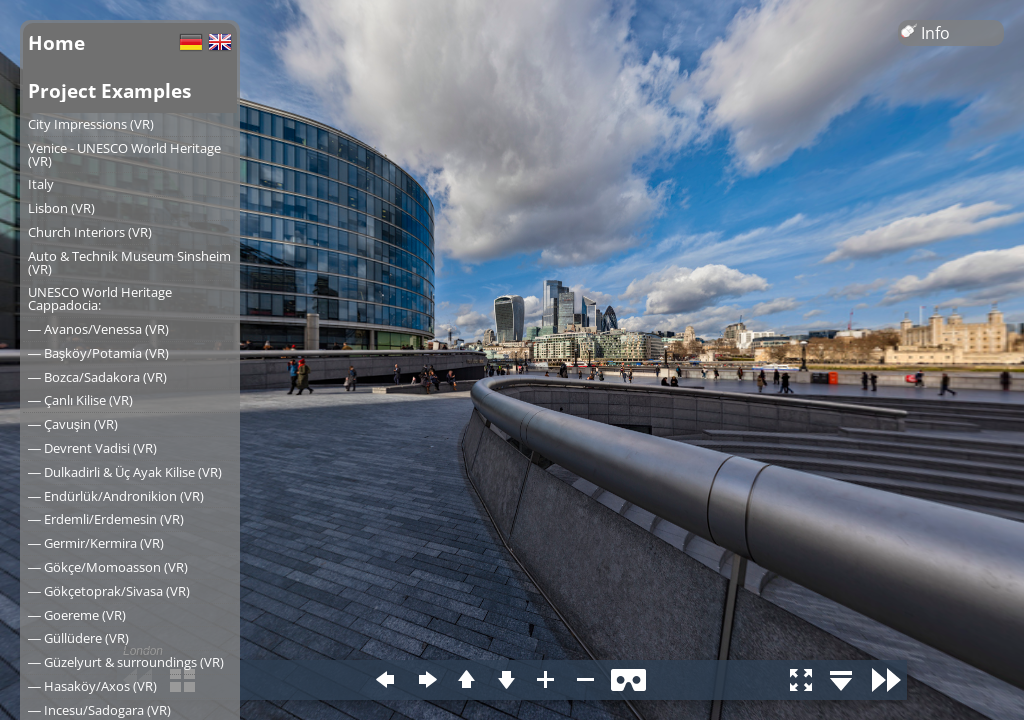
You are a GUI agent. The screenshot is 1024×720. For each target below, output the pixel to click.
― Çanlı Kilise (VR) (80, 400)
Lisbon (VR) (61, 208)
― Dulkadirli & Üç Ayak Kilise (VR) (125, 472)
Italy (41, 184)
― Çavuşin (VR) (73, 424)
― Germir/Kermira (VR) (96, 543)
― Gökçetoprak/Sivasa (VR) (109, 591)
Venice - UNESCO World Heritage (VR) (124, 154)
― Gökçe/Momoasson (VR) (108, 567)
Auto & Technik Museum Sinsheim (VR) (129, 262)
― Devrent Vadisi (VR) (92, 448)
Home (56, 42)
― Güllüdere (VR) (78, 638)
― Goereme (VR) (77, 615)
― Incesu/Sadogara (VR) (99, 710)
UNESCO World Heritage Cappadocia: (100, 298)
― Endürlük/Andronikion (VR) (116, 496)
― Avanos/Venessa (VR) (98, 329)
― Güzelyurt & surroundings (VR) (126, 662)
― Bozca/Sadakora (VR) (97, 377)
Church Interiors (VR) (90, 232)
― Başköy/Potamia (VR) (98, 353)
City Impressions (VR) (91, 124)
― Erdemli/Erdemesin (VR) (106, 519)
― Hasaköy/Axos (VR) (92, 686)
